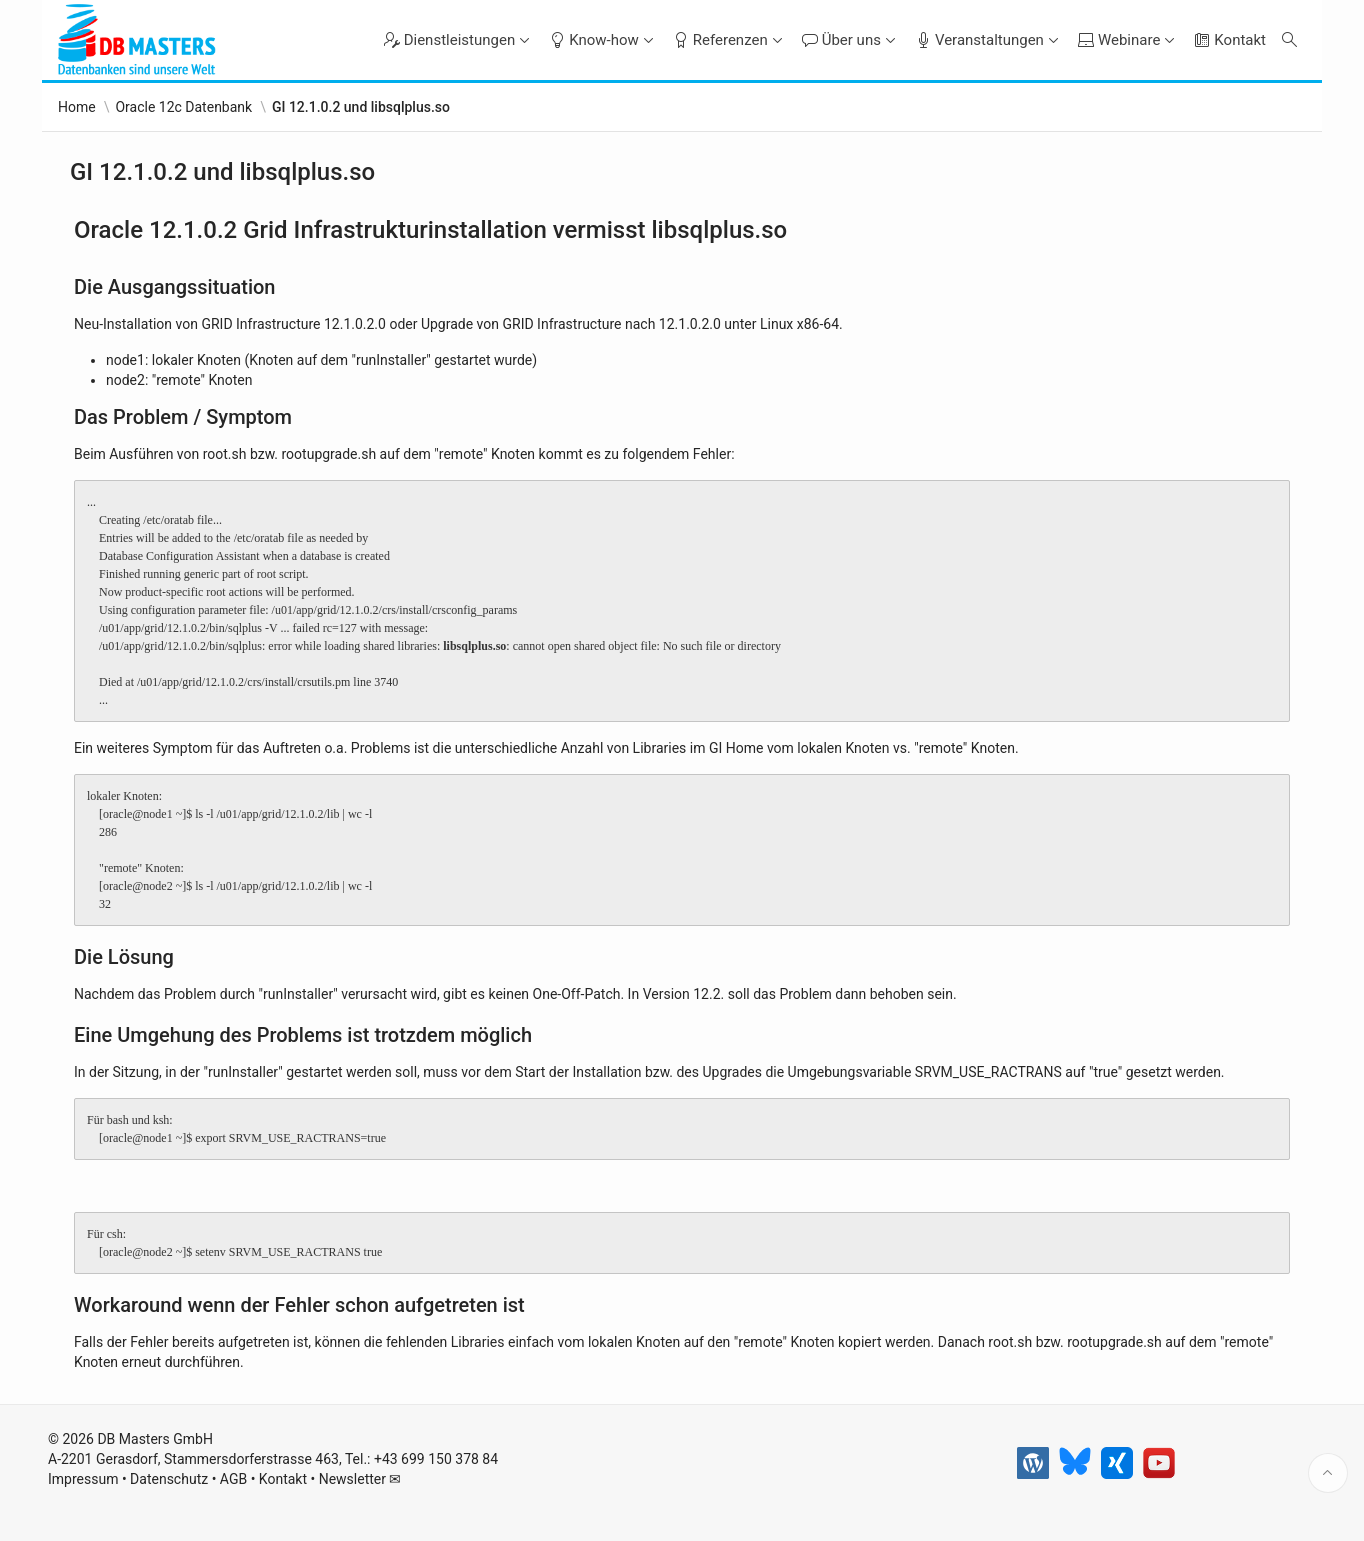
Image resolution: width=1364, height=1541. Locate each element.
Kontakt (283, 1482)
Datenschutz (169, 1482)
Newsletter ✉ (360, 1482)
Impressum (83, 1482)
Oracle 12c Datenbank (183, 107)
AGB (233, 1482)
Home (77, 107)
